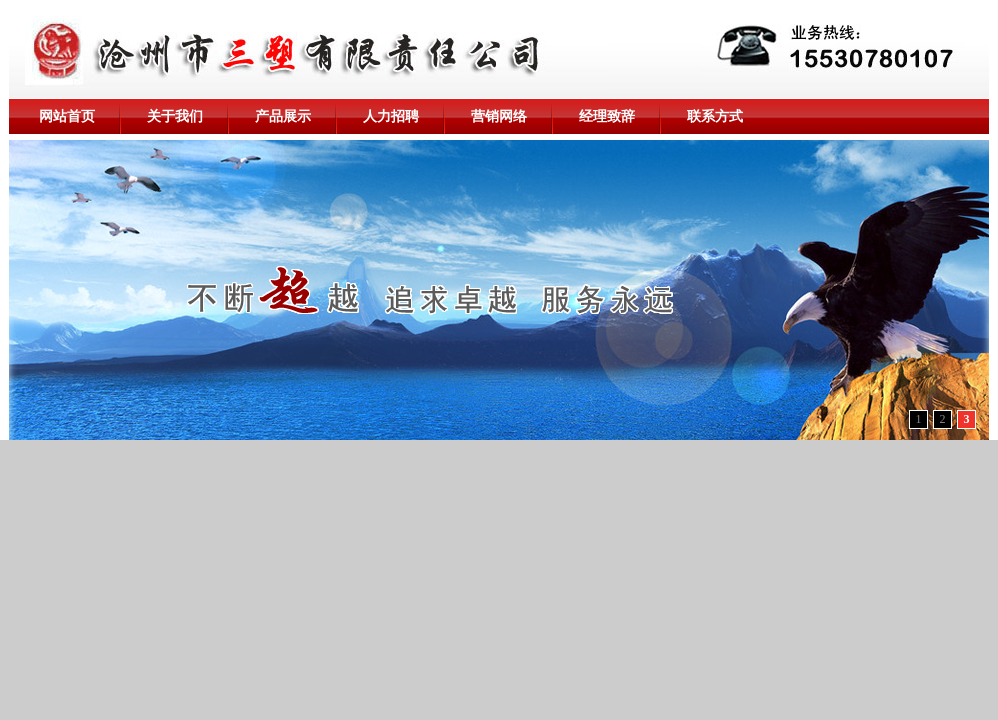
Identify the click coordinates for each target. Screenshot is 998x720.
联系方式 (715, 116)
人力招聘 (391, 116)
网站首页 (67, 116)
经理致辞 (607, 116)
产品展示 (283, 116)
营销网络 (499, 116)
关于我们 (175, 116)
